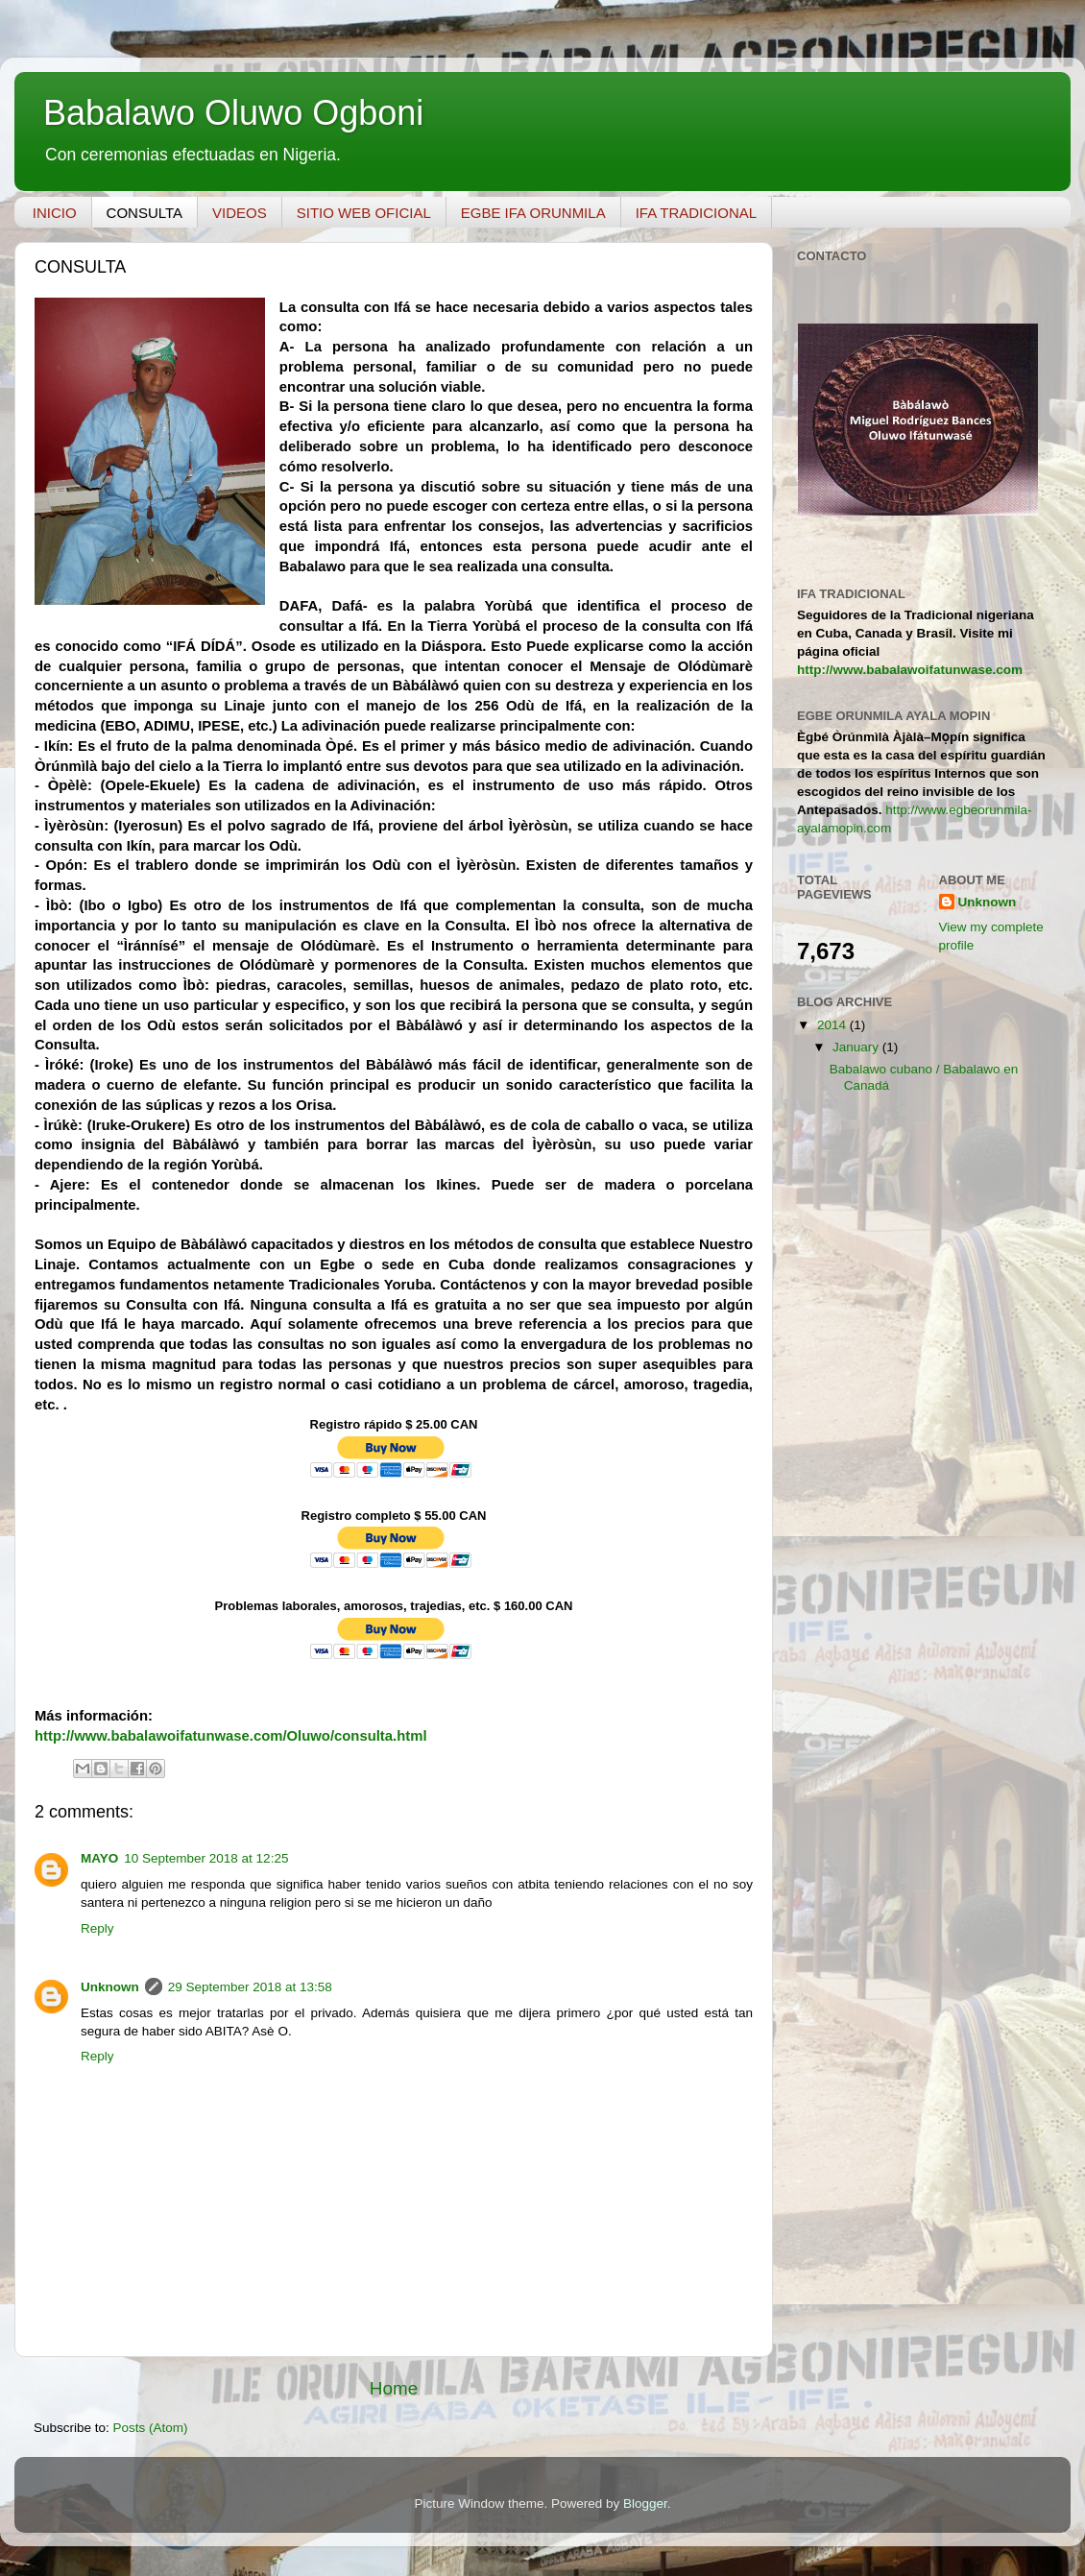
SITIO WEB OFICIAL (364, 213)
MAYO (99, 1858)
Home (394, 2388)
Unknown (110, 1987)
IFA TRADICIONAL (696, 213)
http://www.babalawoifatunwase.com (910, 669)
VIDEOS (239, 213)
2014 (833, 1025)
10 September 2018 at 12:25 (206, 1858)
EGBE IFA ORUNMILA (533, 213)
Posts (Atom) (150, 2427)
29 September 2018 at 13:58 (250, 1987)
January (857, 1047)
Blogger (645, 2503)
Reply (97, 1928)
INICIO (55, 213)
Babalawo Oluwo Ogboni (233, 112)
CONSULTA (144, 213)
